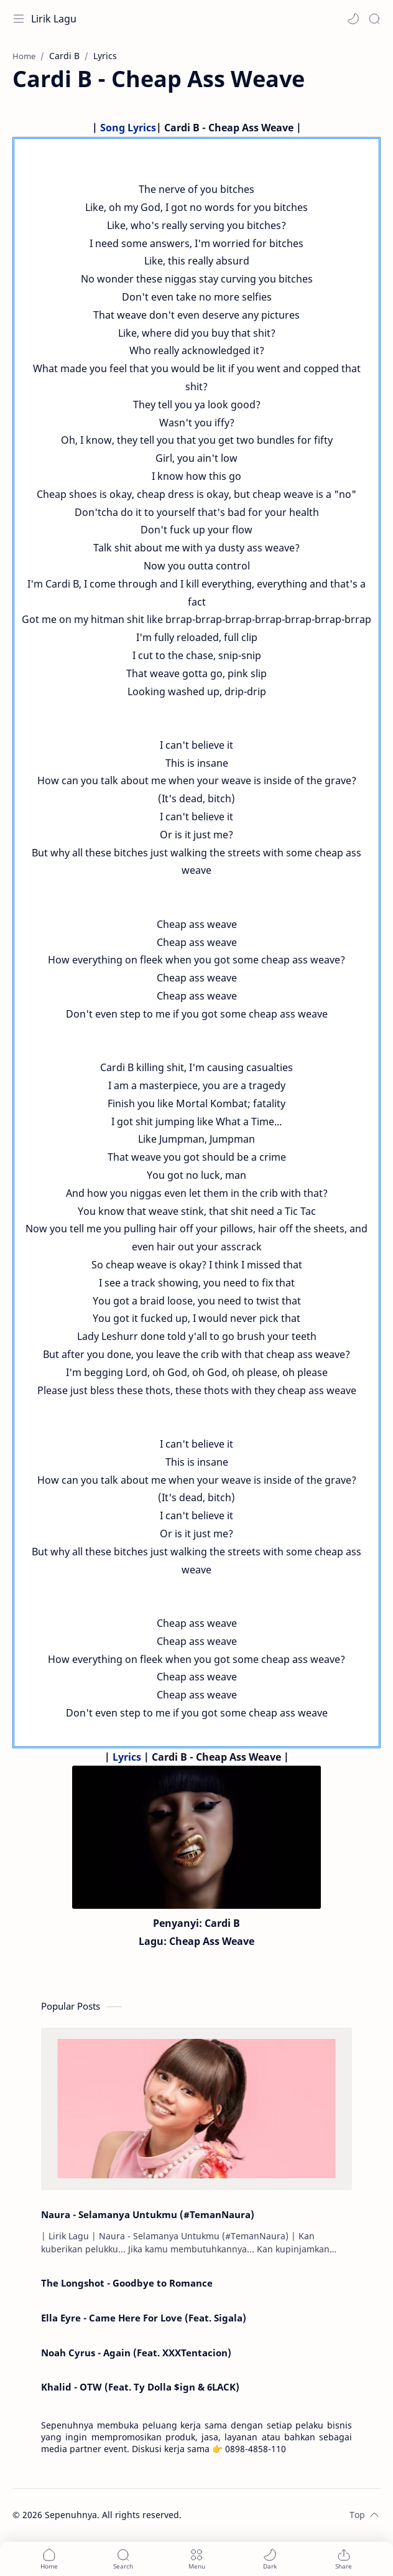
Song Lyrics (128, 127)
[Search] (374, 18)
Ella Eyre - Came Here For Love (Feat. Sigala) (143, 2317)
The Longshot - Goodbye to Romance (127, 2283)
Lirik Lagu (53, 19)
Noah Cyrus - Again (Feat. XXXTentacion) (136, 2352)
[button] (353, 18)
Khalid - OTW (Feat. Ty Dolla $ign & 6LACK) (140, 2387)
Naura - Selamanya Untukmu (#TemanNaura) (147, 2214)
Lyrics (127, 1757)
